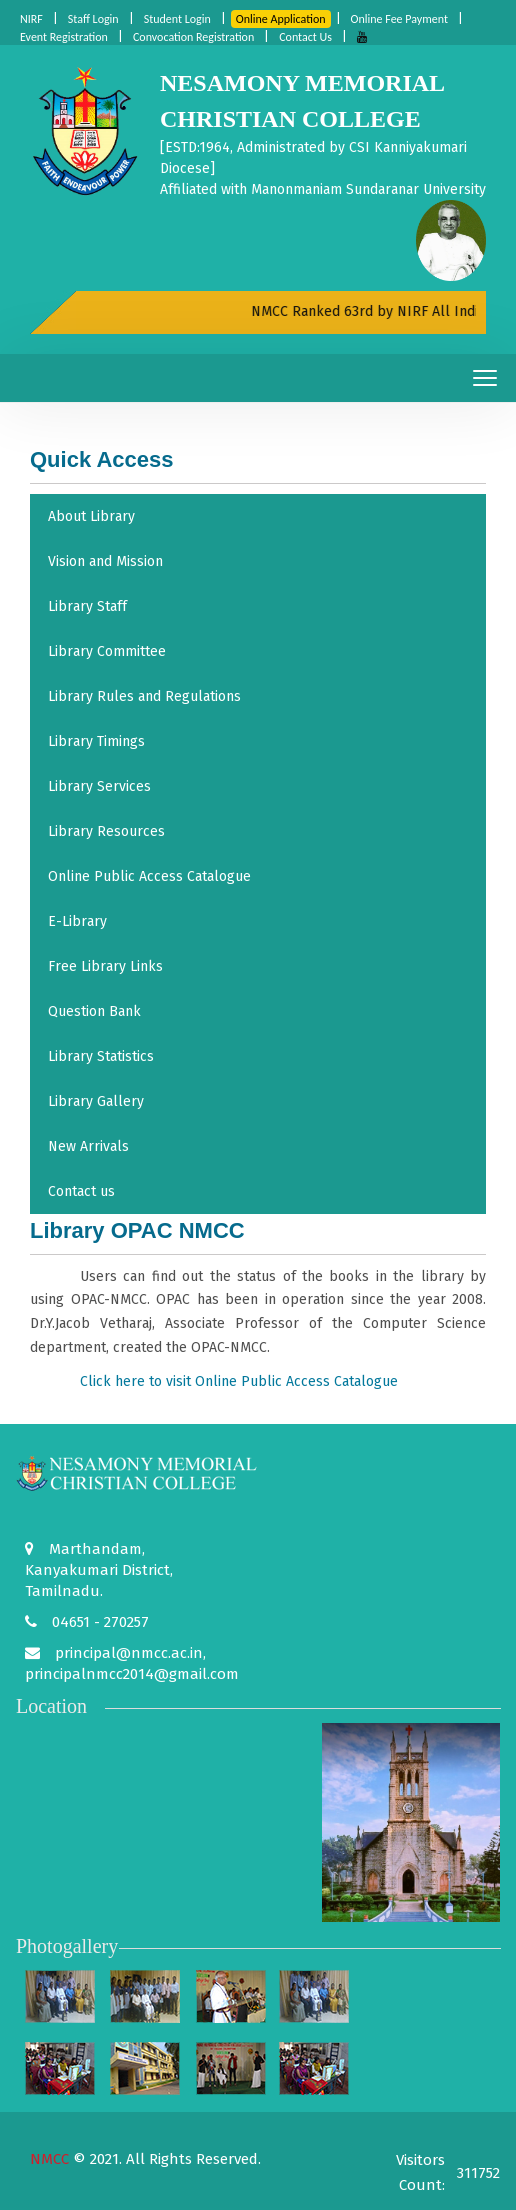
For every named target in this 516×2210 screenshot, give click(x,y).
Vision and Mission (105, 561)
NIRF (31, 19)
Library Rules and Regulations (144, 696)
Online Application (281, 19)
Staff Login (93, 19)
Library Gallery (96, 1101)
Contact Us (305, 37)
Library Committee (107, 651)
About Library (91, 516)
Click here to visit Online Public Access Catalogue (239, 1381)
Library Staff (87, 606)
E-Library (77, 921)
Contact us (81, 1191)
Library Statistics (101, 1056)
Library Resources (106, 831)
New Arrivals (88, 1146)
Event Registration (64, 37)
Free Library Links (105, 966)
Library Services (99, 786)
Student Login (177, 19)
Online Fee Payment (399, 19)
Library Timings (96, 741)
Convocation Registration (193, 37)
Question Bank (94, 1011)
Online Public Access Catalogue (149, 876)
